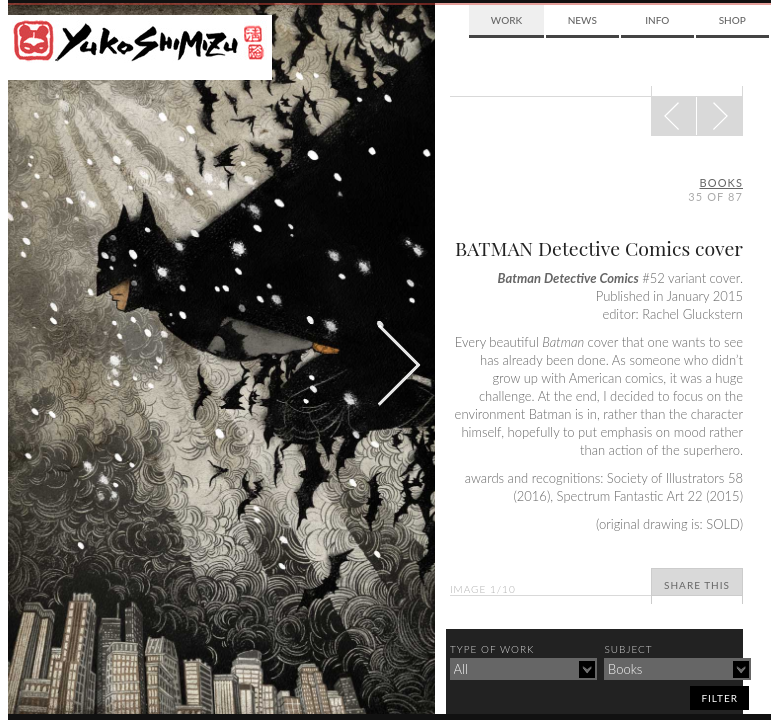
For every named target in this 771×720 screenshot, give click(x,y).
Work (506, 20)
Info (657, 20)
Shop (732, 20)
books (721, 182)
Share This (697, 585)
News (582, 20)
